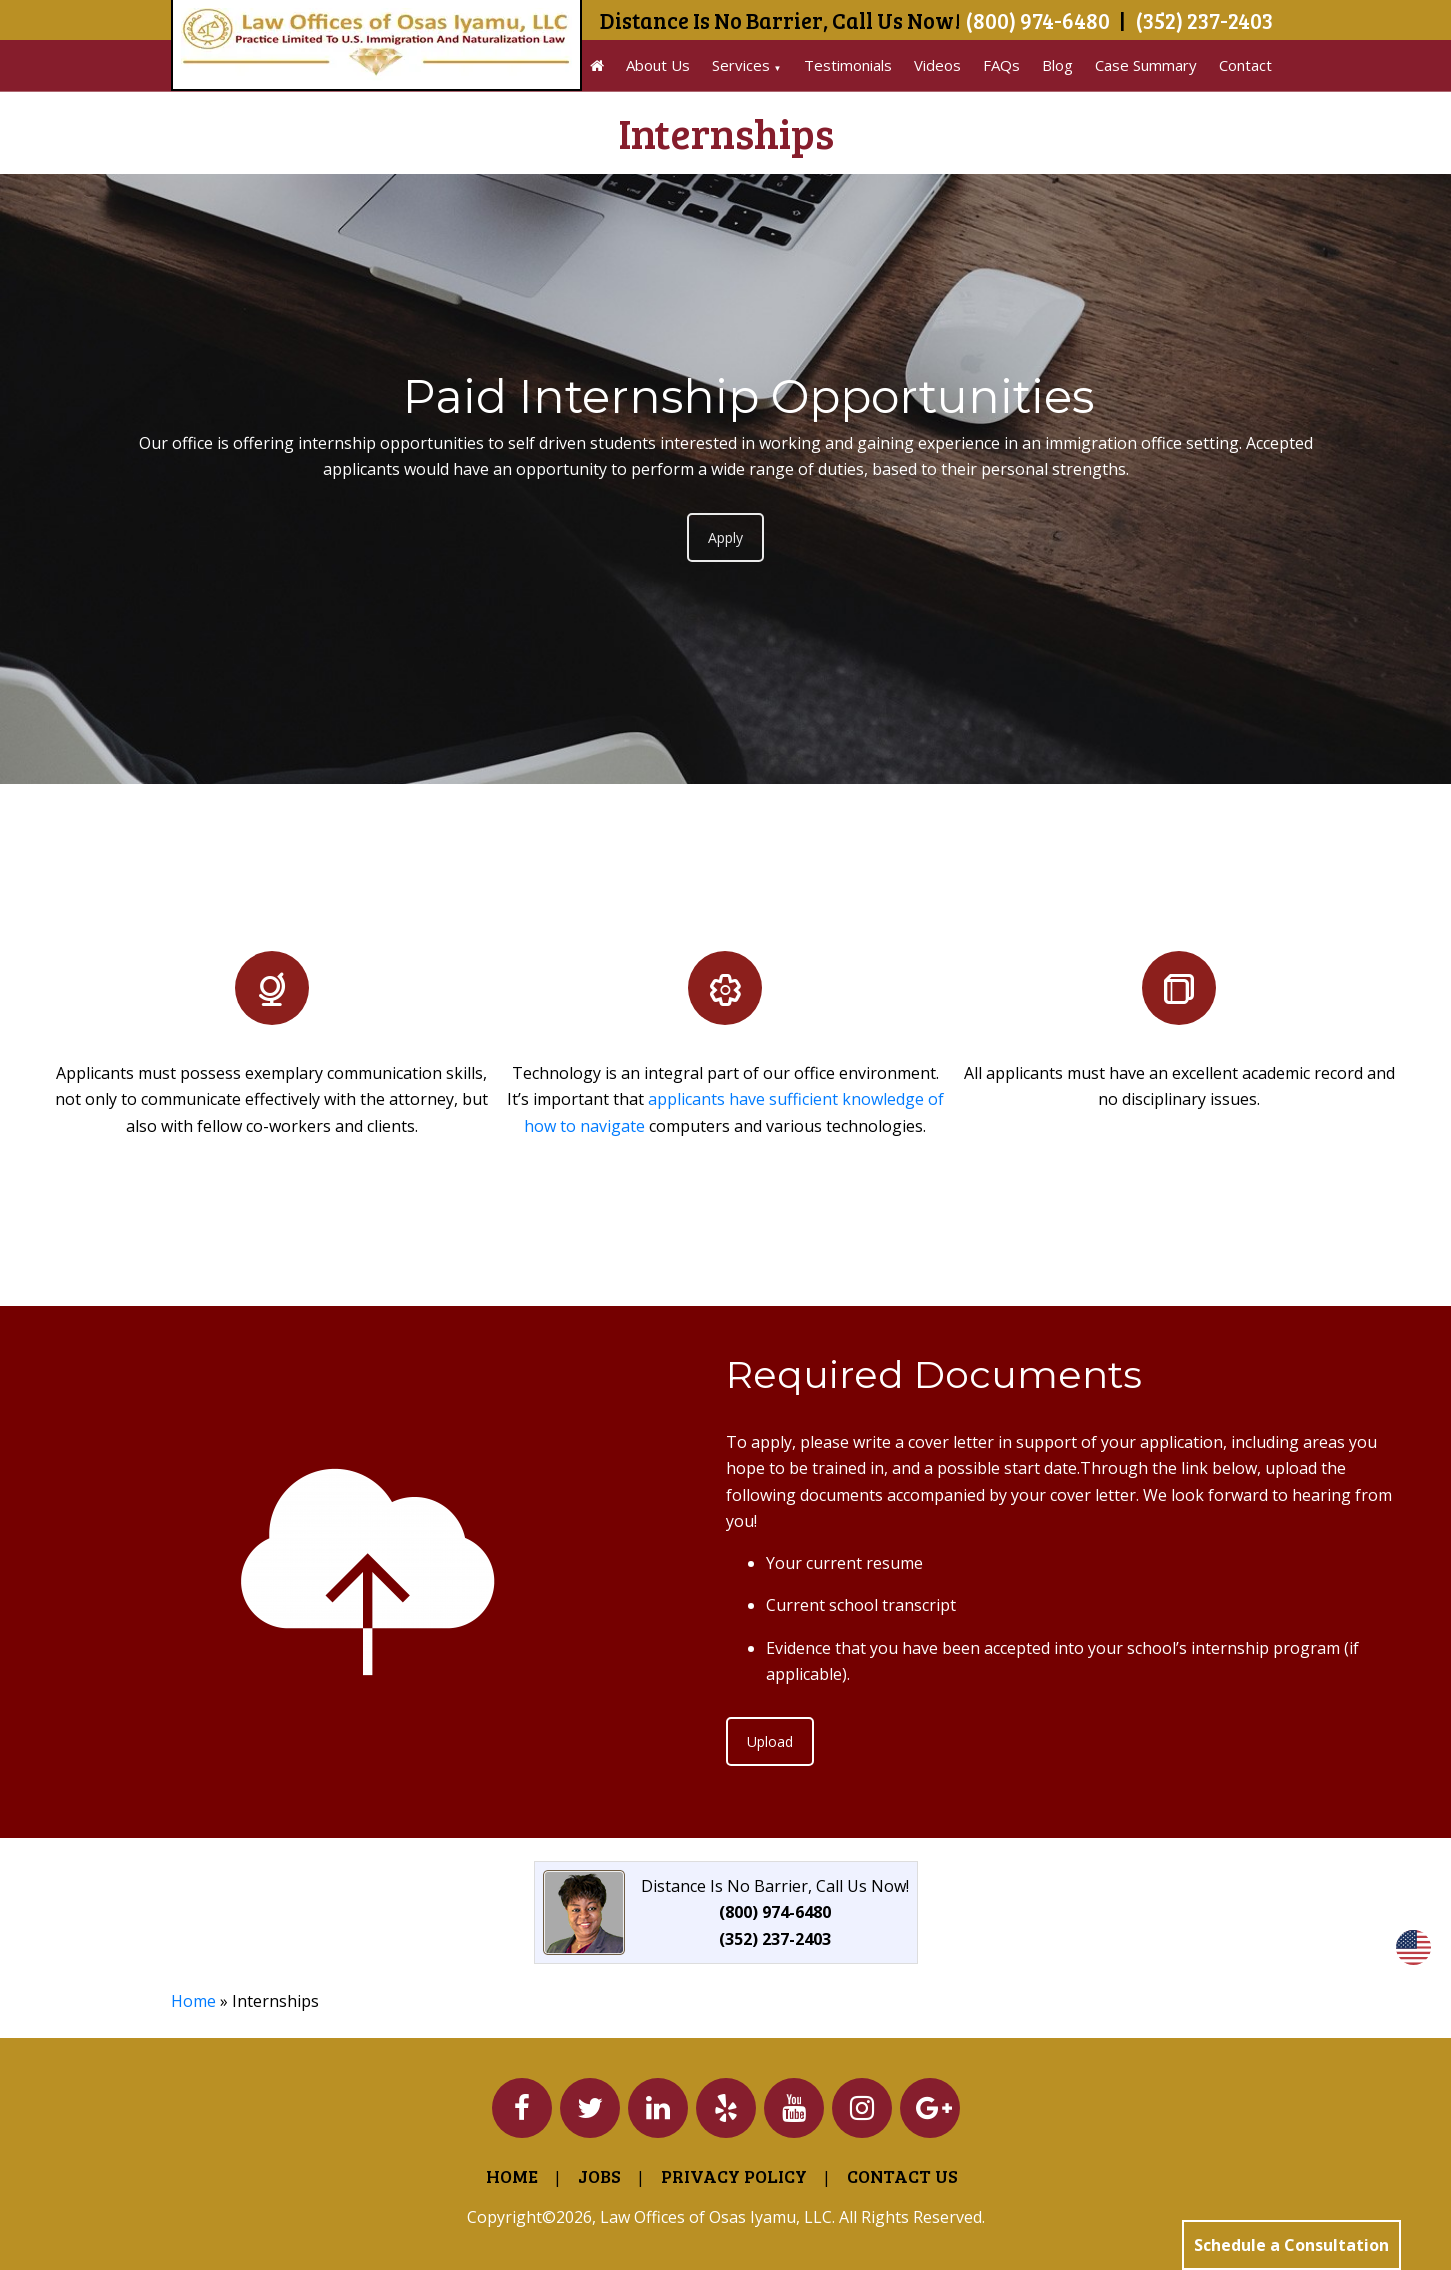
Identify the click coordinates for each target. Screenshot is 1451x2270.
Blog (1057, 65)
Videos (937, 65)
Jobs (599, 2176)
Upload (770, 1741)
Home (193, 2001)
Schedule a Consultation (1291, 2245)
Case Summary (1146, 65)
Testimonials (848, 65)
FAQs (1001, 65)
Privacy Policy (734, 2176)
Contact (1245, 65)
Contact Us (902, 2176)
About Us (658, 65)
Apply (725, 537)
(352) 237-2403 (1204, 20)
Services (741, 65)
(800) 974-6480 (1037, 20)
